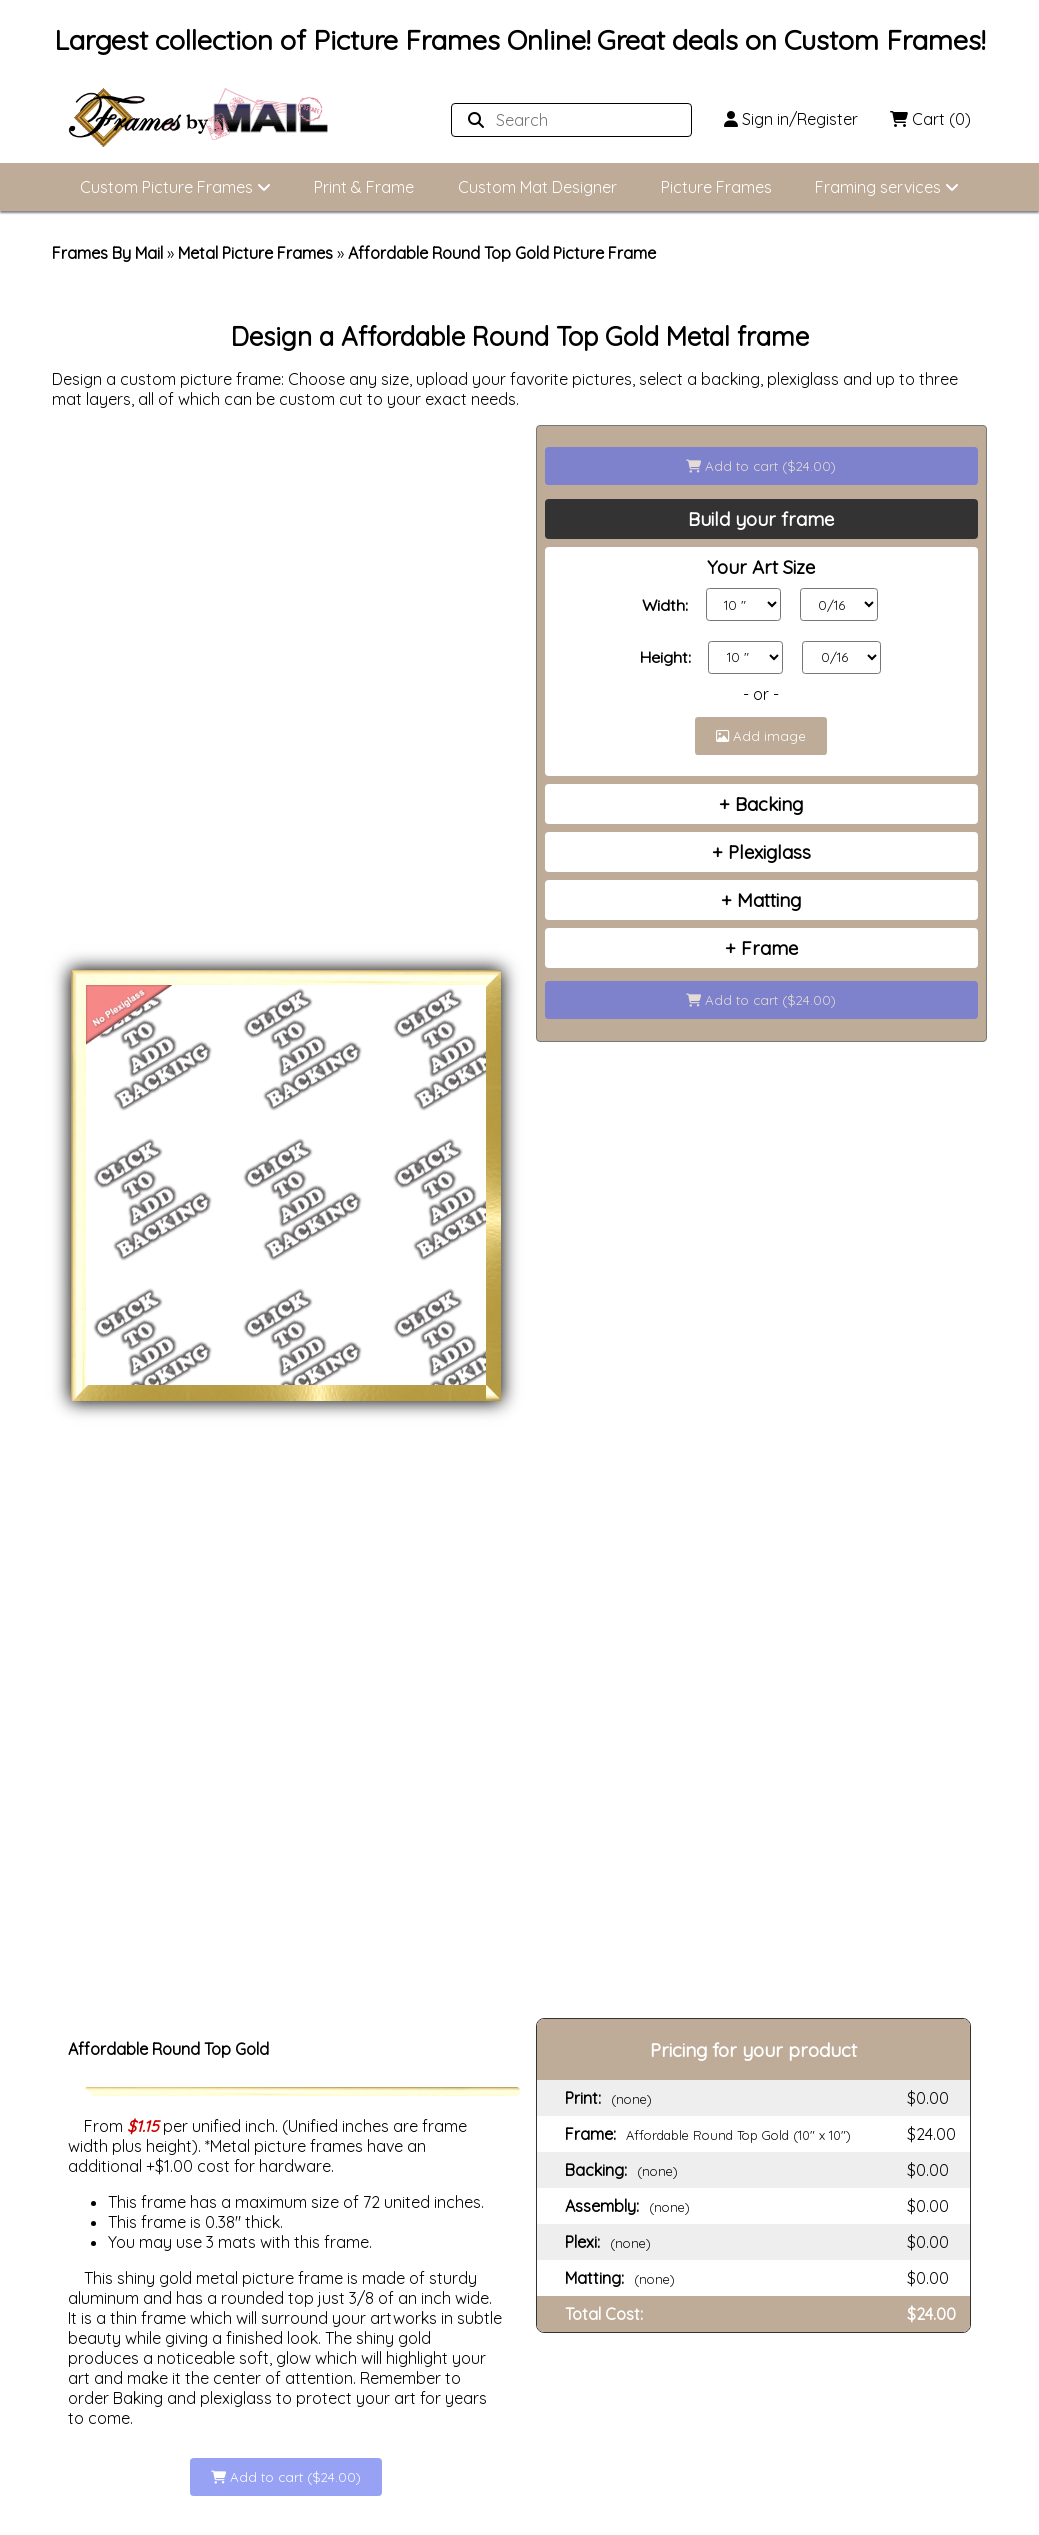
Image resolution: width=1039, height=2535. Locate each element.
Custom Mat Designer (537, 187)
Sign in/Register (791, 119)
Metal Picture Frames (255, 253)
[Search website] (565, 120)
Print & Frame (364, 187)
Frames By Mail (107, 253)
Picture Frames (716, 187)
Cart (930, 119)
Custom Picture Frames (175, 187)
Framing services (887, 187)
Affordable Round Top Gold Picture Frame (502, 253)
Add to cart (761, 466)
